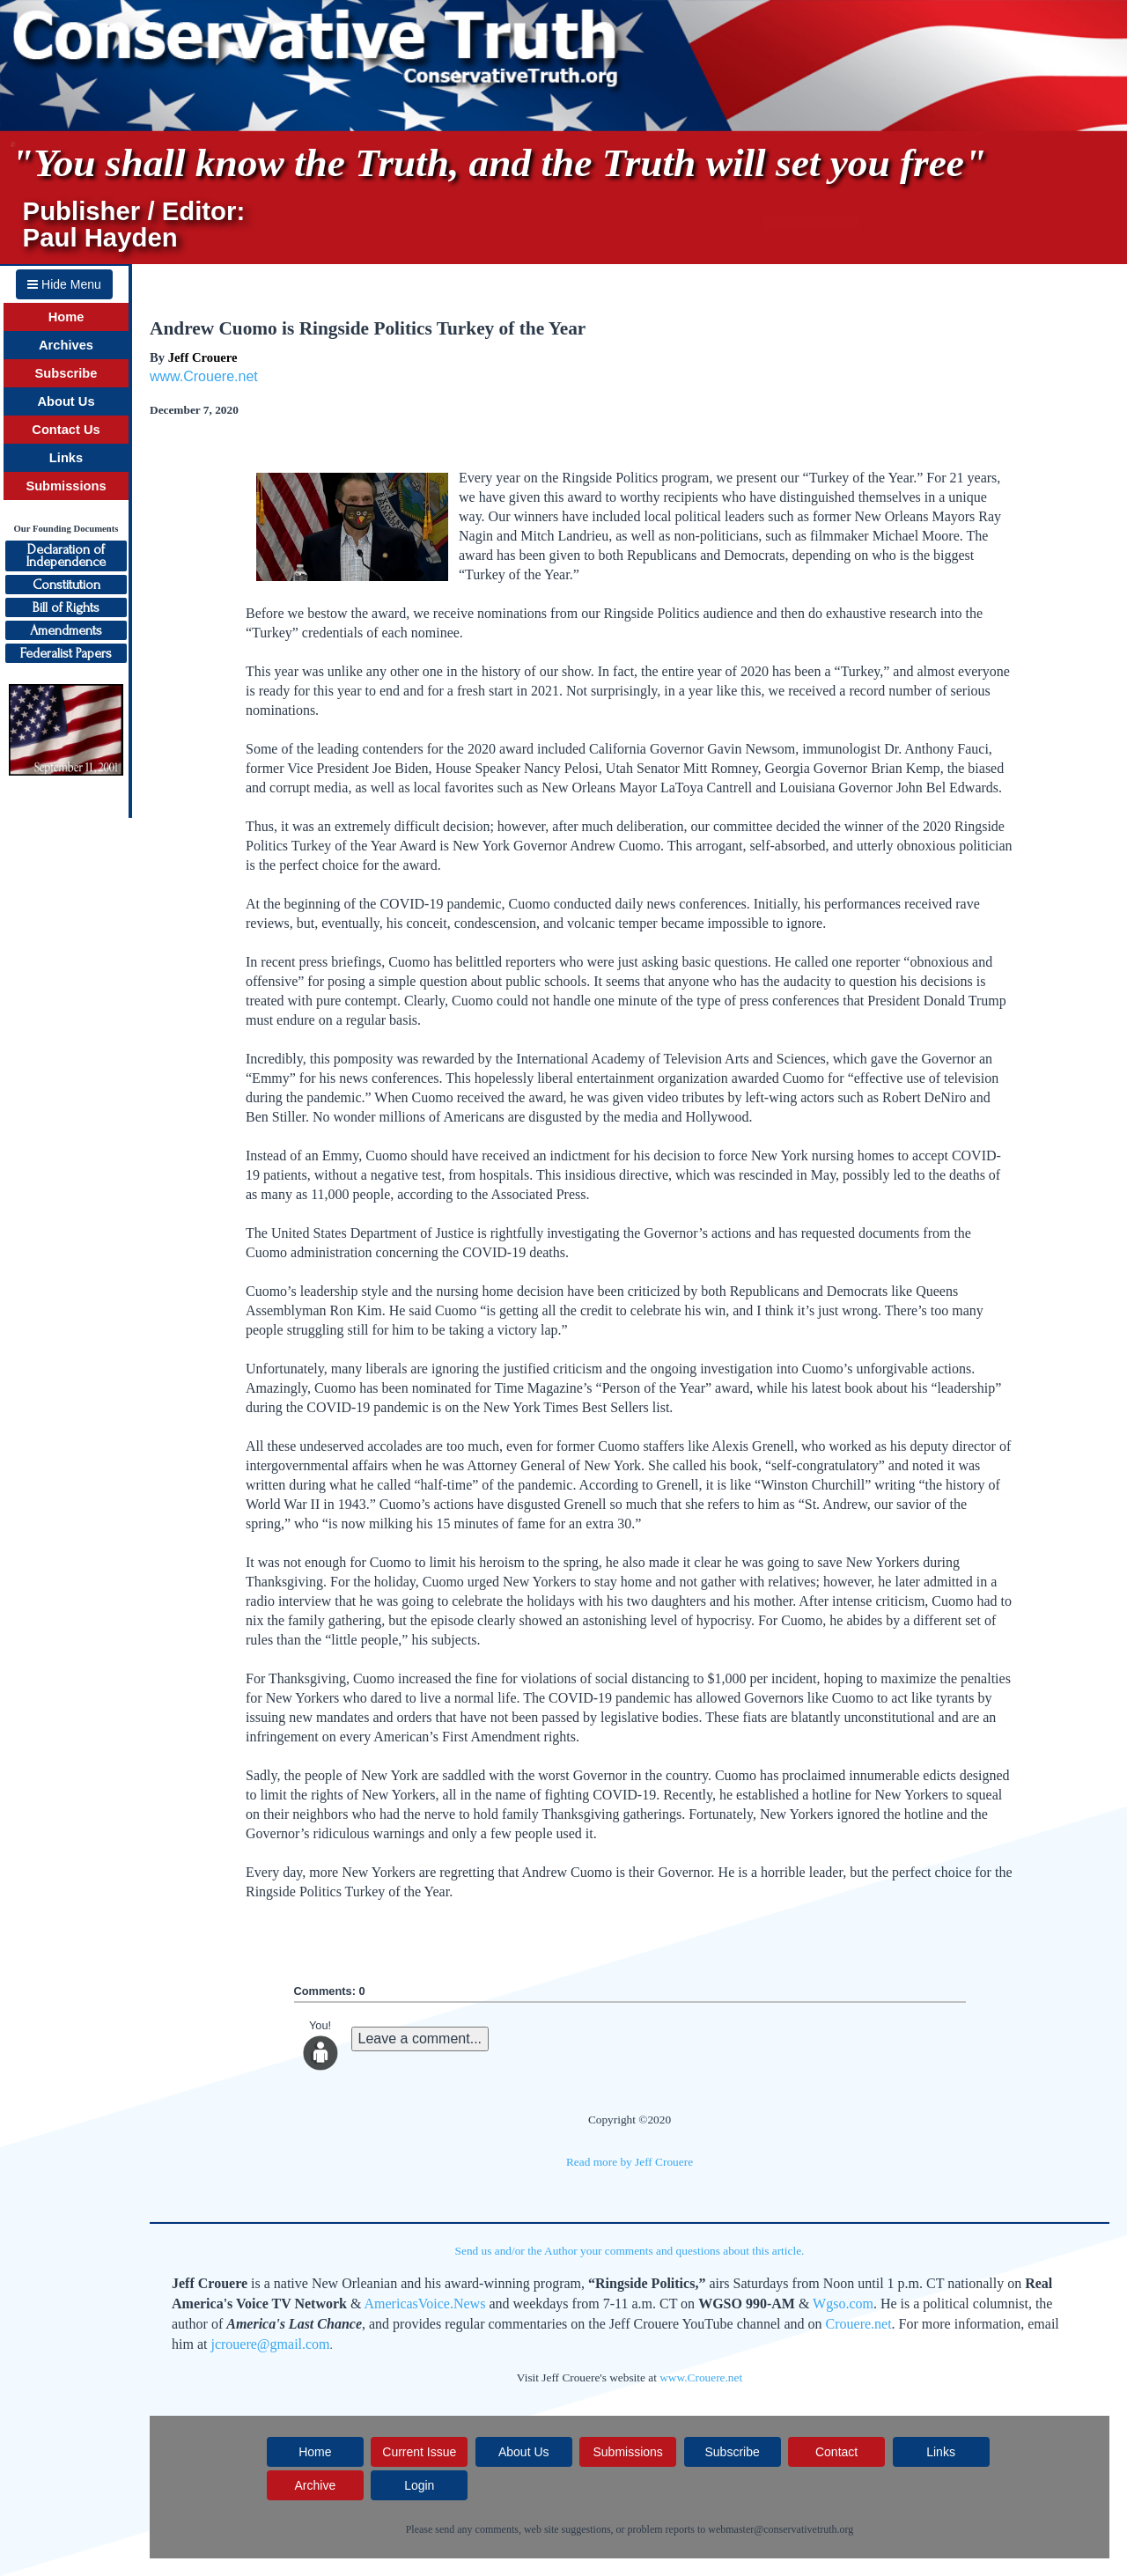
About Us (65, 401)
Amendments (66, 630)
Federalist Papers (66, 653)
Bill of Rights (66, 607)
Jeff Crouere (203, 357)
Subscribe (66, 373)
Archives (66, 345)
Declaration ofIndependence (66, 555)
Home (66, 317)
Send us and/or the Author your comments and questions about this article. (630, 2250)
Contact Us (65, 430)
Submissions (66, 486)
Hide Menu (64, 284)
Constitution (66, 584)
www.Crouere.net (204, 376)
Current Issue (419, 2452)
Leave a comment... (420, 2038)
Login (419, 2485)
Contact (836, 2452)
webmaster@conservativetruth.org (780, 2529)
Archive (314, 2485)
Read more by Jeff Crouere (629, 2161)
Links (66, 458)
